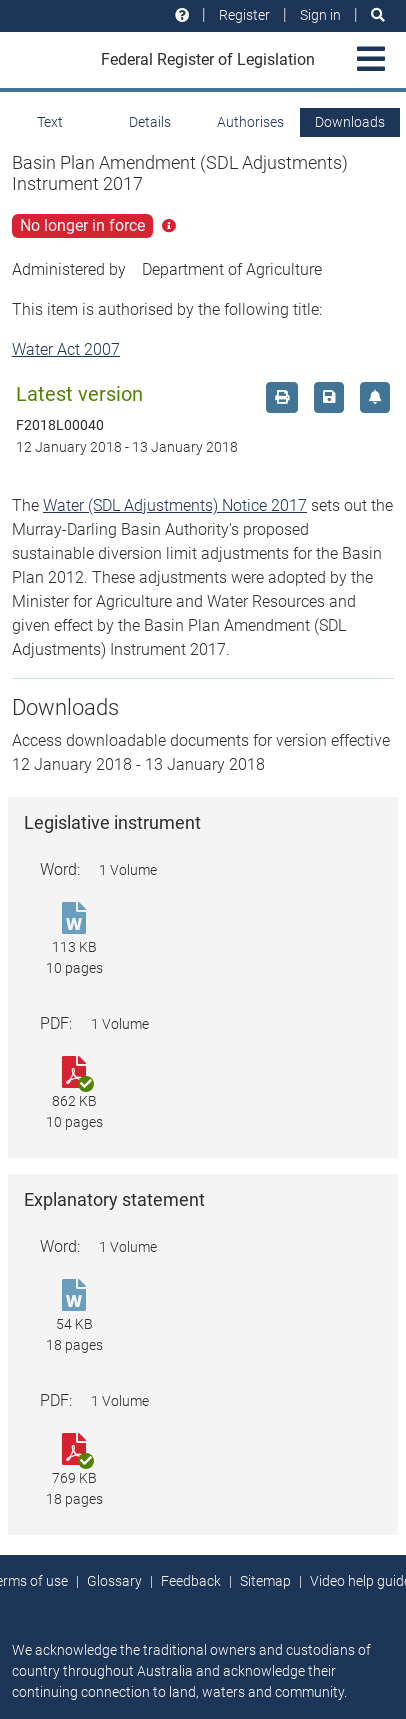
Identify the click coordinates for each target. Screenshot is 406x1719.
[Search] (378, 15)
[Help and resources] (182, 15)
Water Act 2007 (66, 349)
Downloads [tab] (350, 122)
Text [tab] (50, 122)
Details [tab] (150, 122)
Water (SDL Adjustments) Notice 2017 (175, 505)
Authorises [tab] (250, 122)
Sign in (320, 15)
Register (244, 15)
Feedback (191, 1581)
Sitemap (265, 1581)
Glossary (114, 1581)
